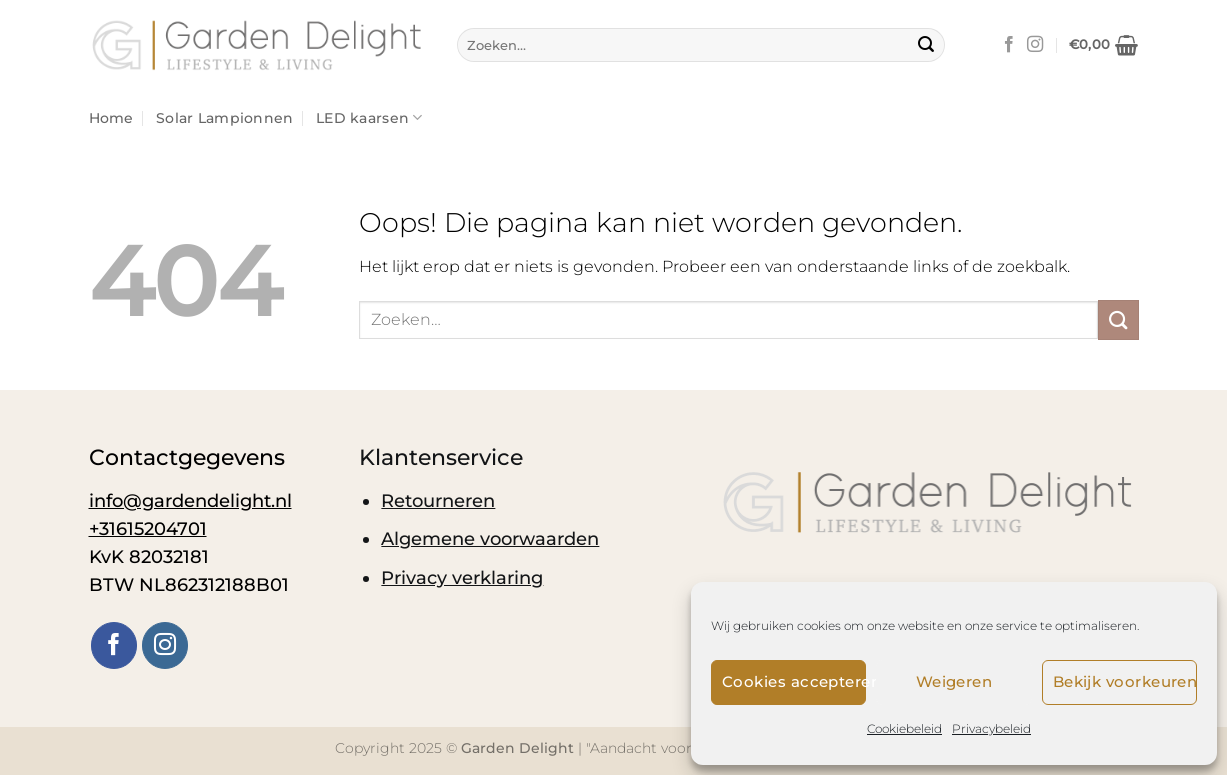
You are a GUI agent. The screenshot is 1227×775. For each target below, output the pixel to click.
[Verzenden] (926, 45)
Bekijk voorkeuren (1125, 681)
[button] (1104, 45)
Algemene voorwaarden (490, 538)
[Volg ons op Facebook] (1009, 45)
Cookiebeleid (904, 728)
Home (111, 118)
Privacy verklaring (462, 577)
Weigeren (954, 681)
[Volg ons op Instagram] (1035, 45)
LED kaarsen (369, 117)
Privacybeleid (991, 728)
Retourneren (438, 500)
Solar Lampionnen (225, 118)
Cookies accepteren (794, 681)
